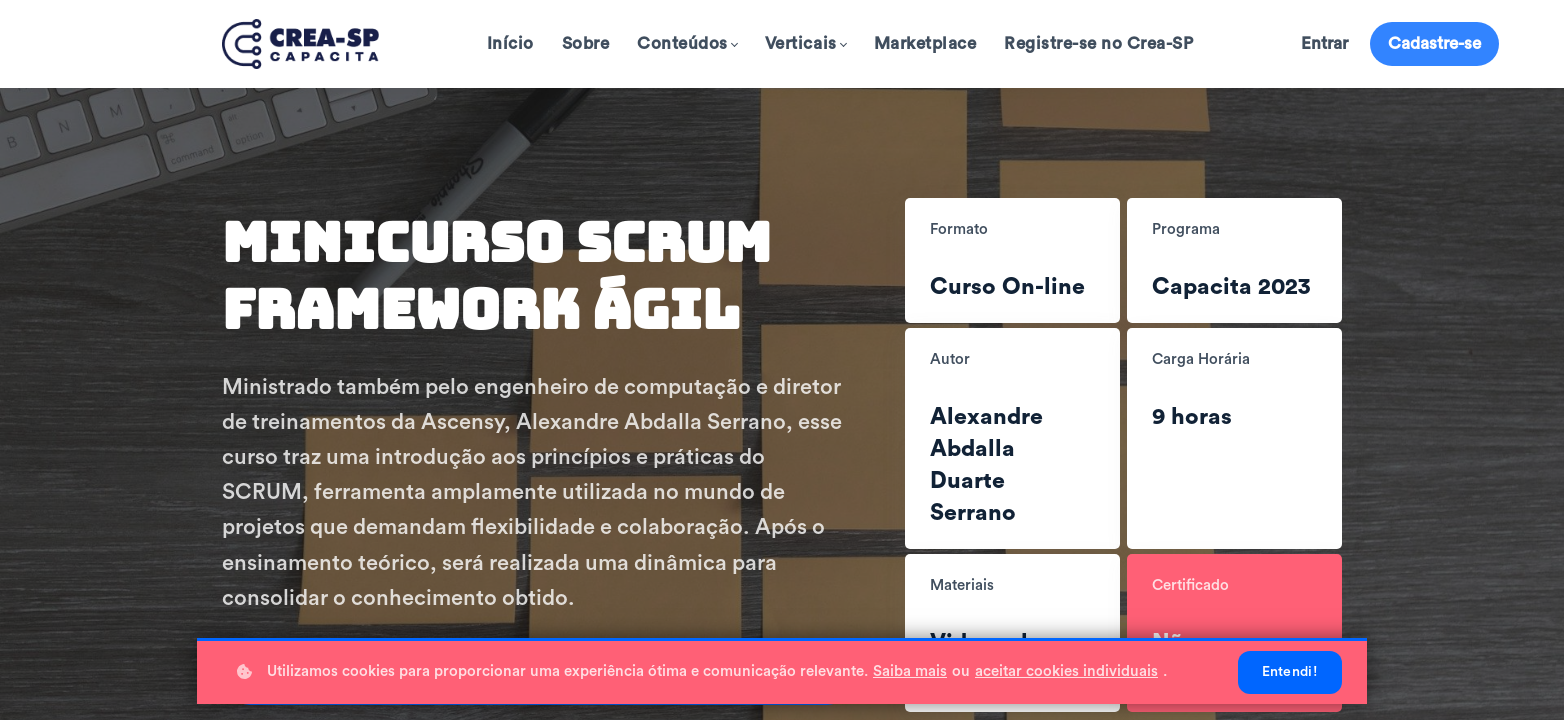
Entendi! (1290, 672)
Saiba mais (910, 671)
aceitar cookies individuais (1066, 671)
